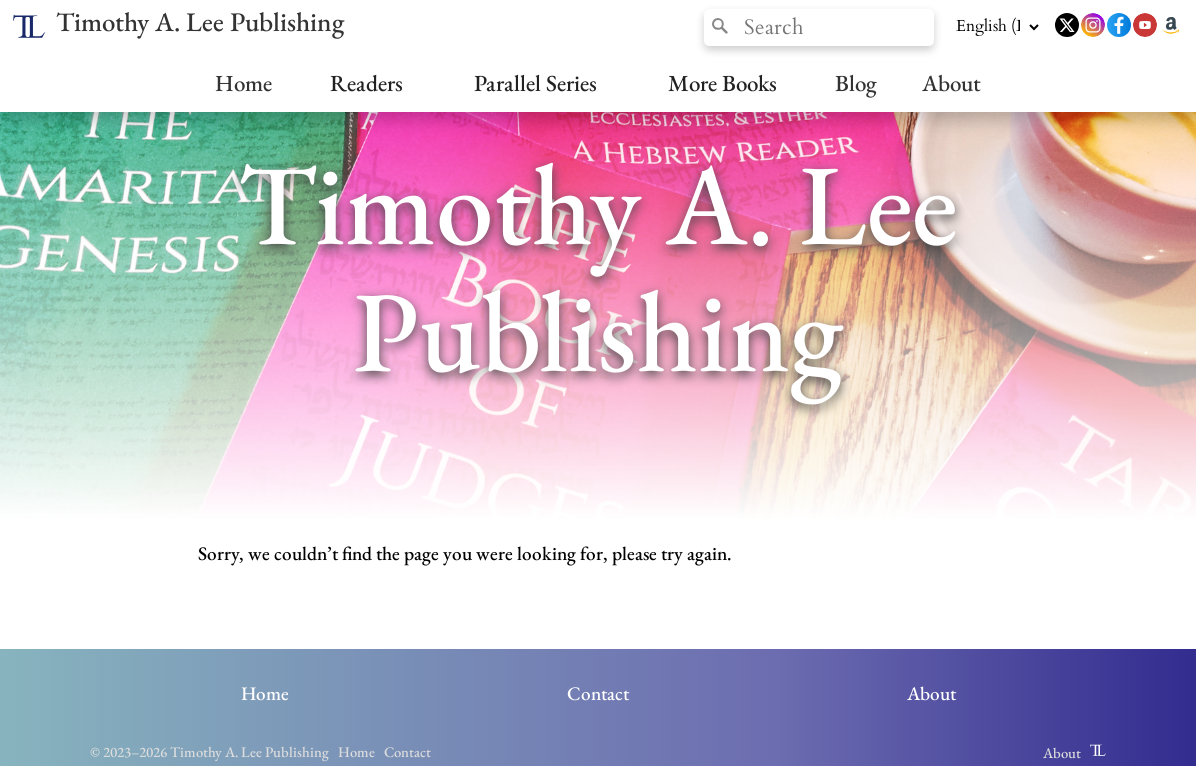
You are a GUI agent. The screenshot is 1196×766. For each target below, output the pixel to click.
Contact (598, 693)
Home (243, 83)
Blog (856, 83)
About (951, 83)
